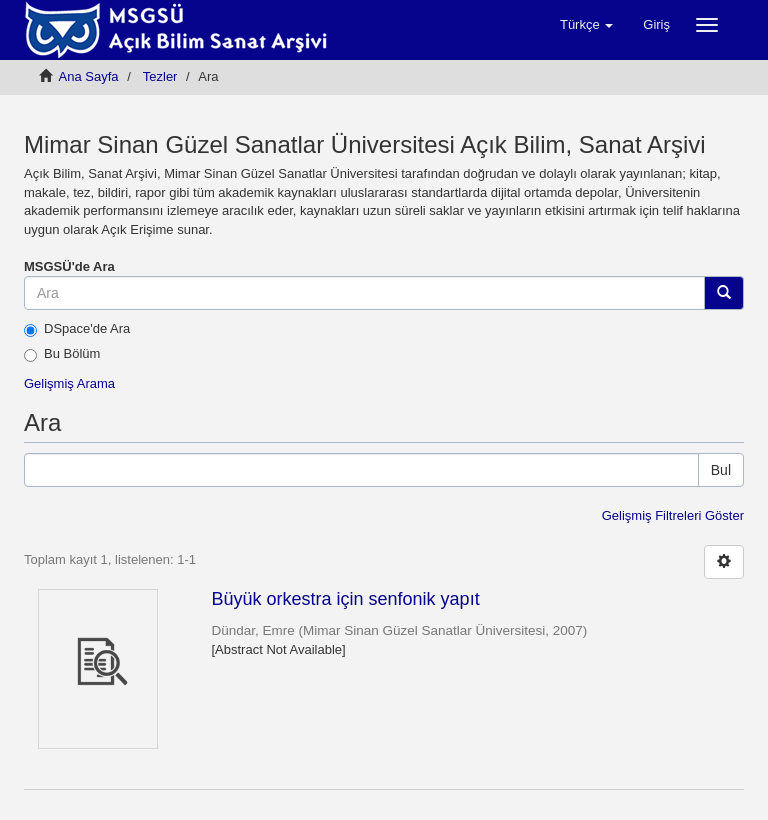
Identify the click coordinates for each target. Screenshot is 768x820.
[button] (586, 25)
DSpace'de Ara (77, 329)
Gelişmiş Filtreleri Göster (673, 515)
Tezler (160, 76)
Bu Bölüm (62, 354)
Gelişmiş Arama (69, 383)
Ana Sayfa (89, 76)
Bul (721, 470)
